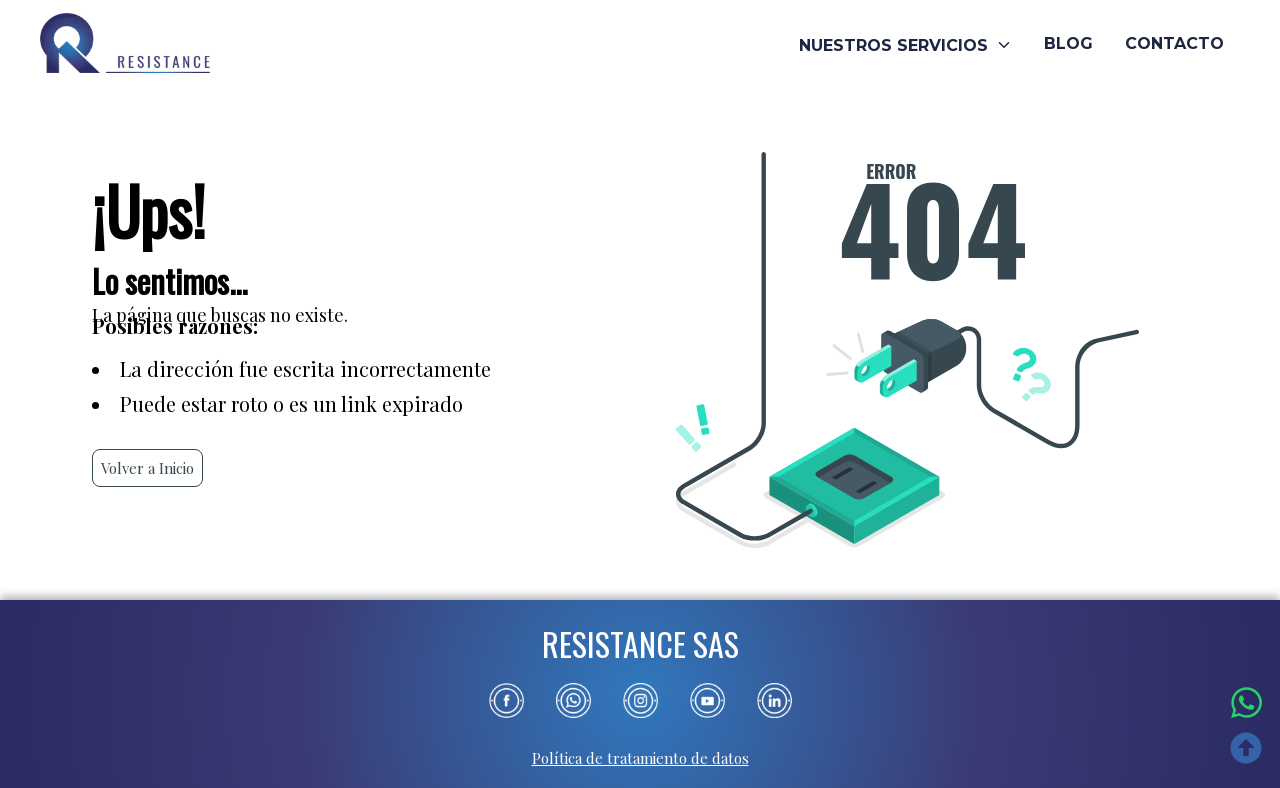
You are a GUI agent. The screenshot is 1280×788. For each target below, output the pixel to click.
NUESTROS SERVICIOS (905, 45)
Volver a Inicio (147, 468)
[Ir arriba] (1246, 752)
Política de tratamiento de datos (640, 758)
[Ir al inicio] (125, 45)
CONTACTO (1174, 44)
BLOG (1068, 44)
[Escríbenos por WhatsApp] (1246, 704)
